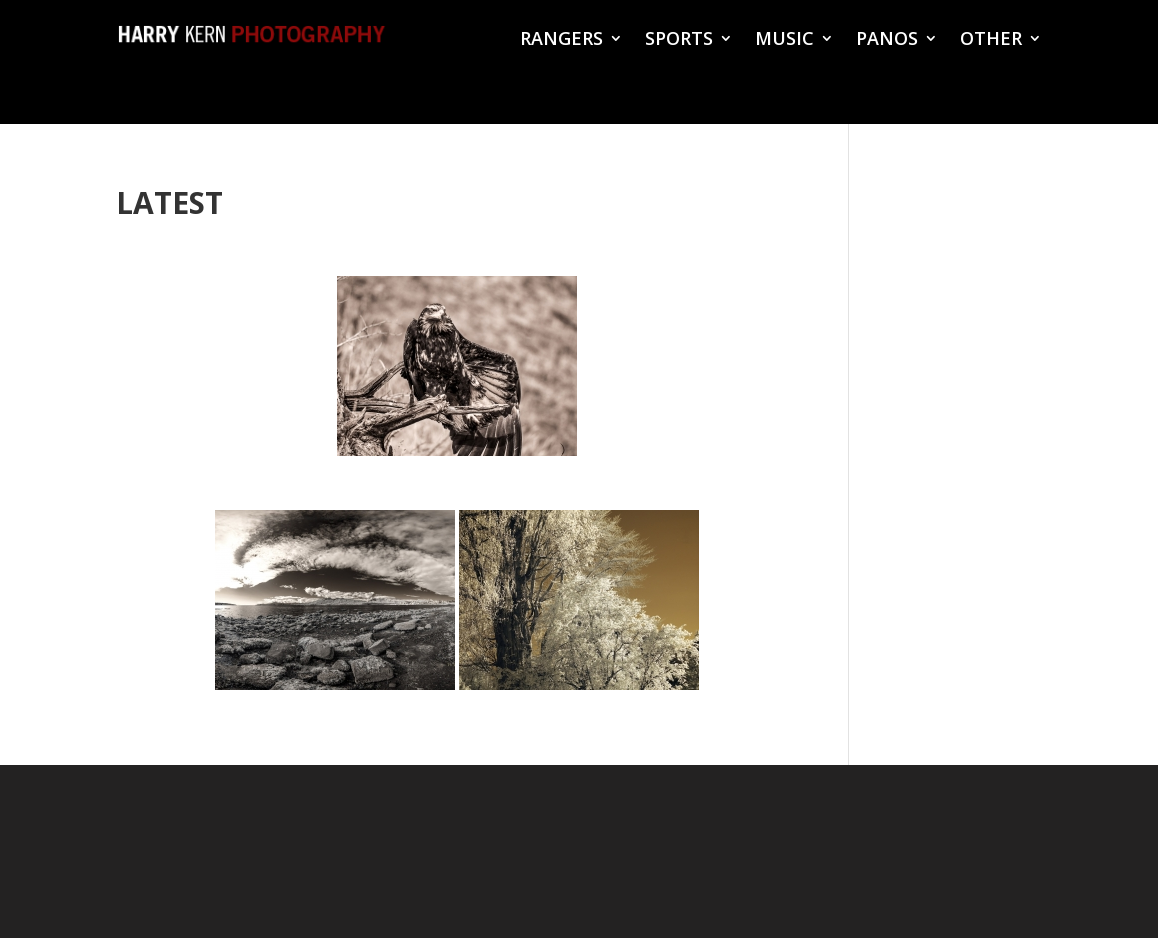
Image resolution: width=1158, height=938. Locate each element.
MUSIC (784, 40)
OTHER (991, 40)
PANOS (887, 40)
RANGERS (561, 40)
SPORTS (679, 40)
